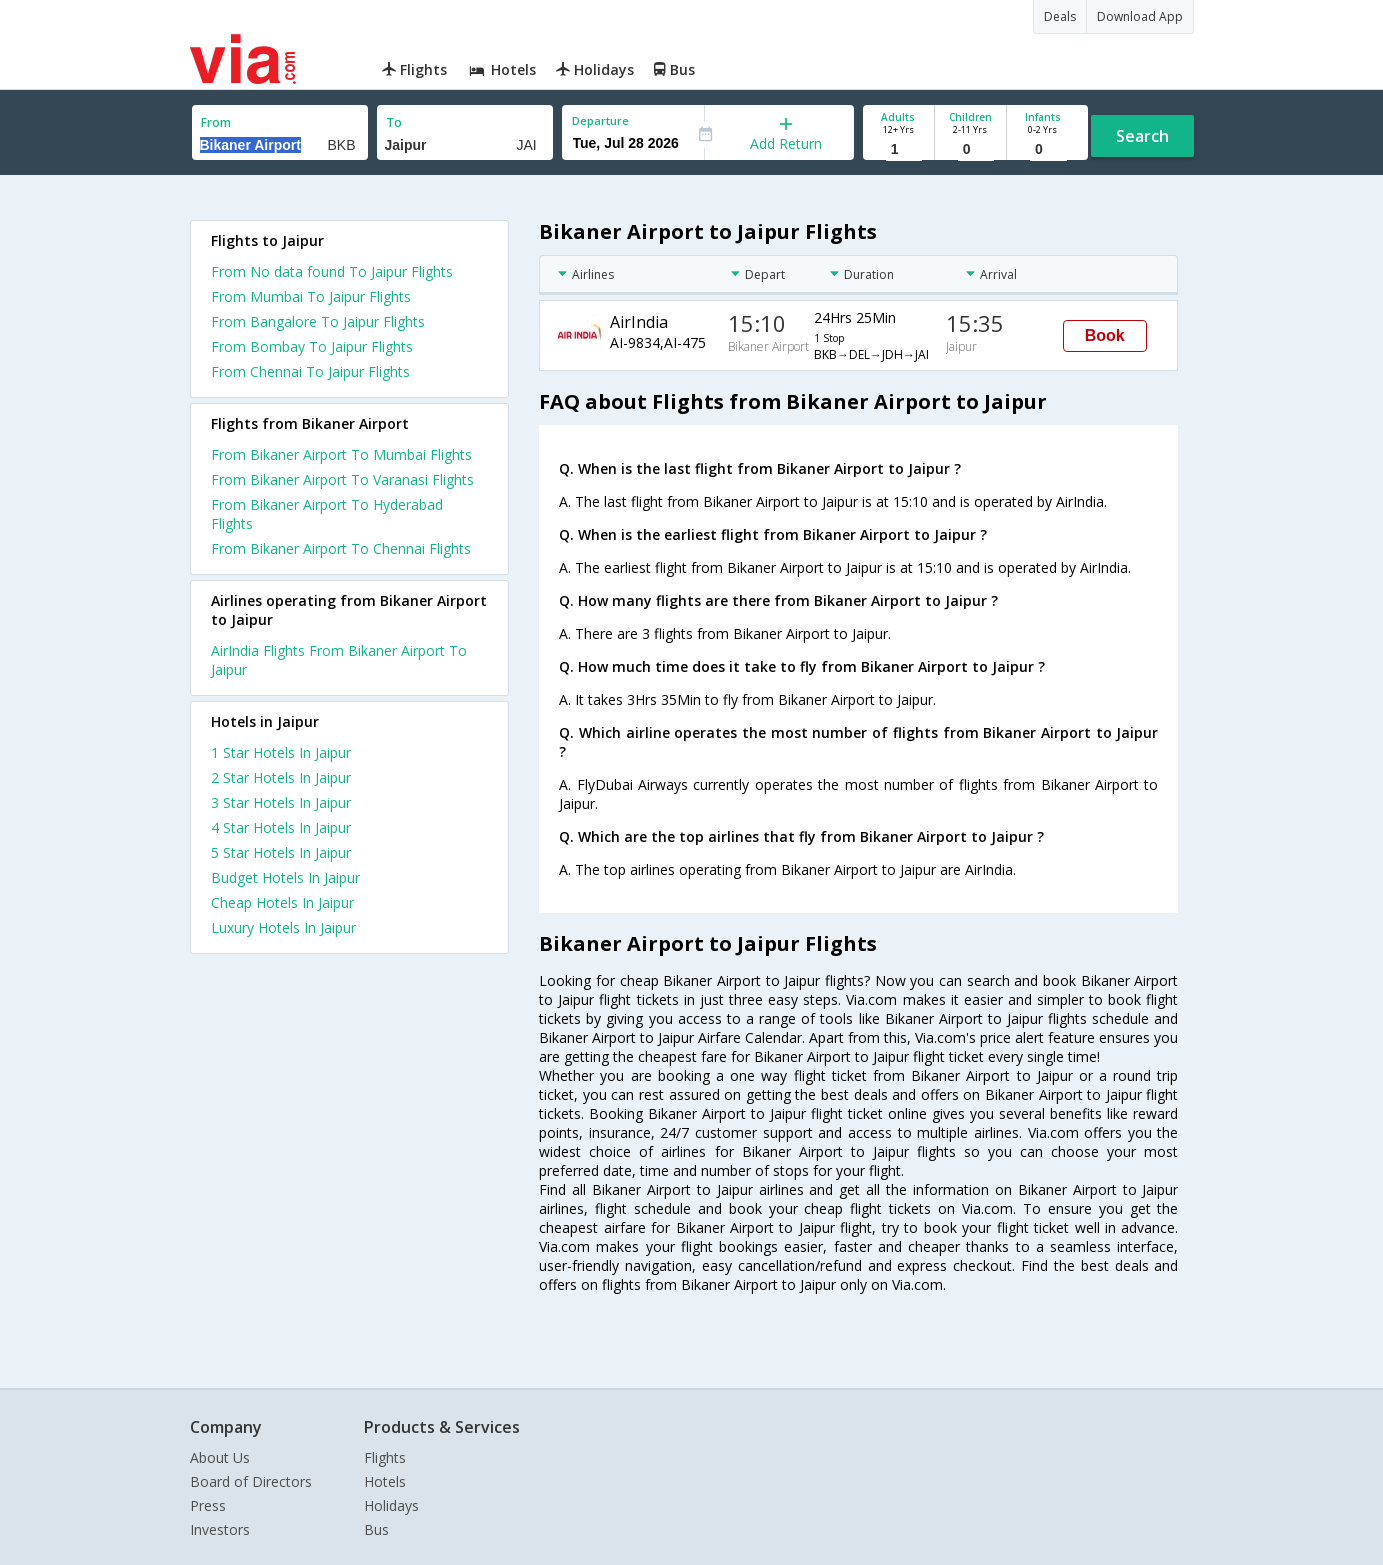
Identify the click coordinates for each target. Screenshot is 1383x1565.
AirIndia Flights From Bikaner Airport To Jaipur (339, 660)
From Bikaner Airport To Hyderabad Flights (327, 514)
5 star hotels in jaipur (281, 852)
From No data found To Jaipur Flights (332, 271)
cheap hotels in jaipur (282, 902)
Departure (600, 120)
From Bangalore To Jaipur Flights (318, 321)
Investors (220, 1529)
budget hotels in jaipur (285, 877)
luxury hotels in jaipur (283, 927)
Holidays (391, 1505)
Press (208, 1505)
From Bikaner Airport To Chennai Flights (341, 548)
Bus (376, 1529)
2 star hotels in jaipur (281, 777)
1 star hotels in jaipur (281, 752)
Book (1105, 335)
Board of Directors (251, 1481)
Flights (385, 1457)
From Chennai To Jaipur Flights (310, 371)
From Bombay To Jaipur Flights (312, 346)
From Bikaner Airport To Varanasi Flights (342, 479)
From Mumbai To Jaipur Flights (311, 296)
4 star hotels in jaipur (281, 827)
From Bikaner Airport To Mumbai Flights (341, 454)
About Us (220, 1457)
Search (1142, 136)
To (394, 122)
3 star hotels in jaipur (281, 802)
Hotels (385, 1481)
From (216, 122)
